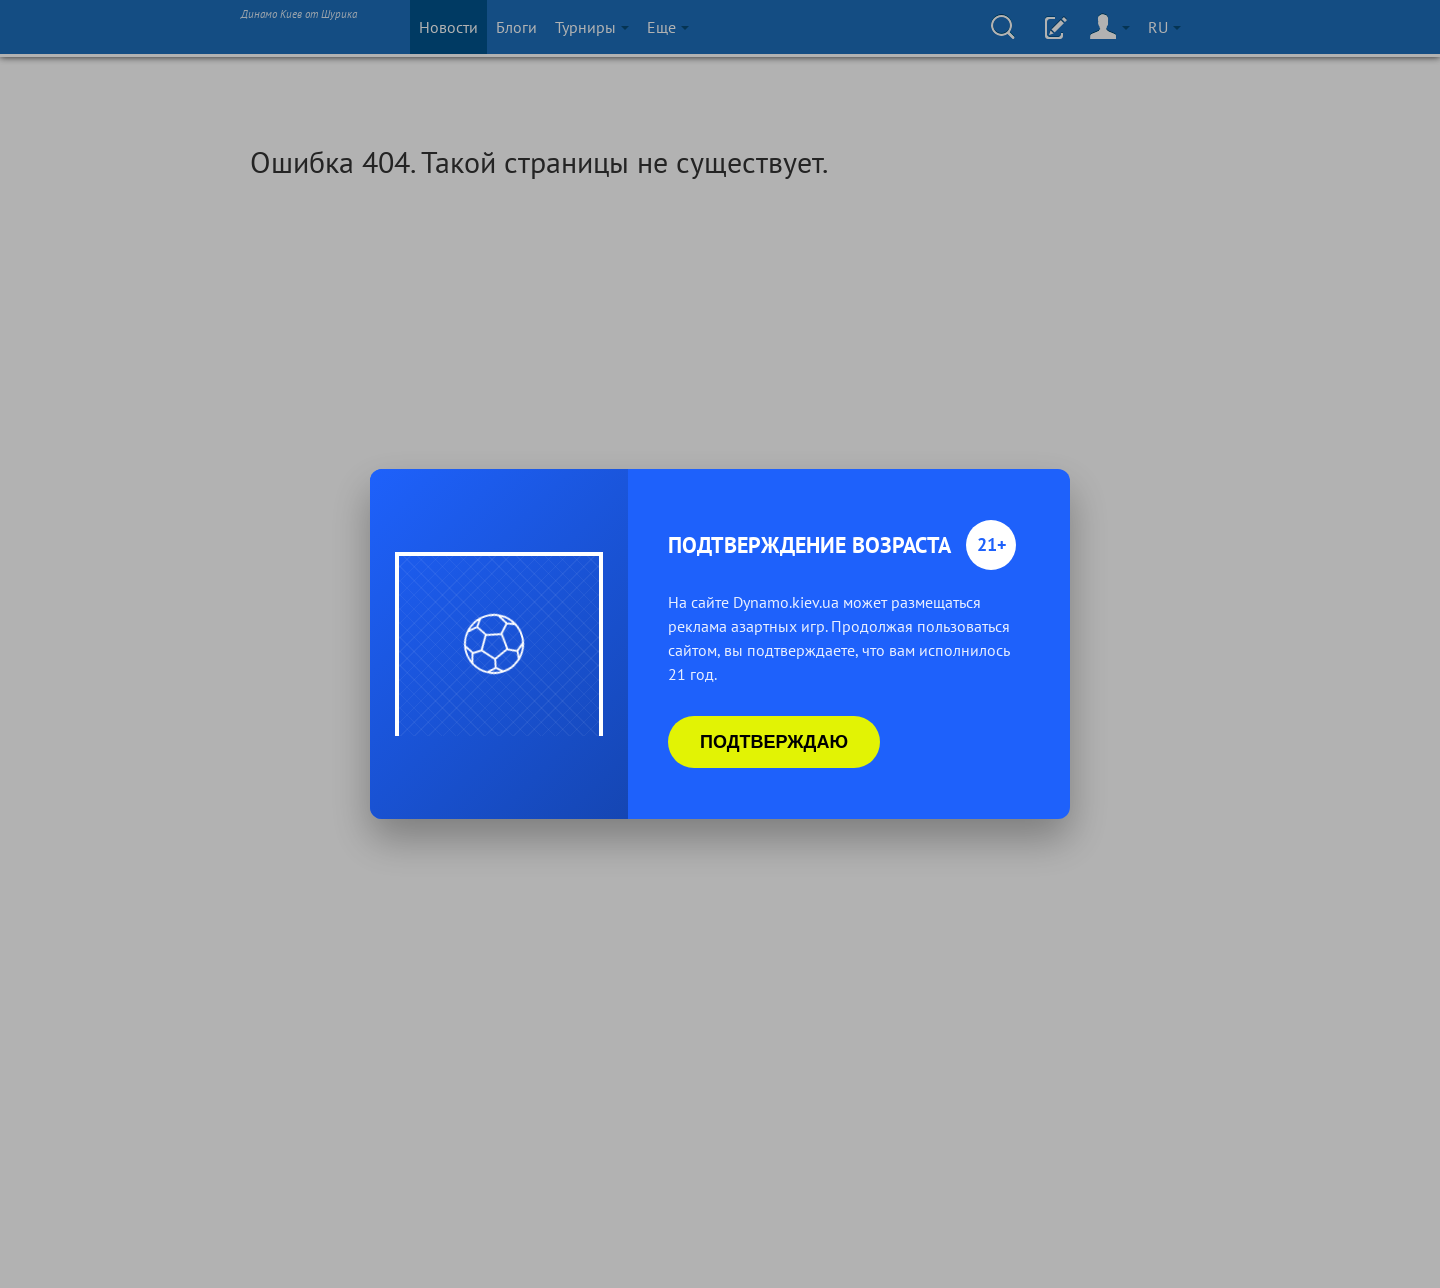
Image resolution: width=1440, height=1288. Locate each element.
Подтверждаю (774, 742)
